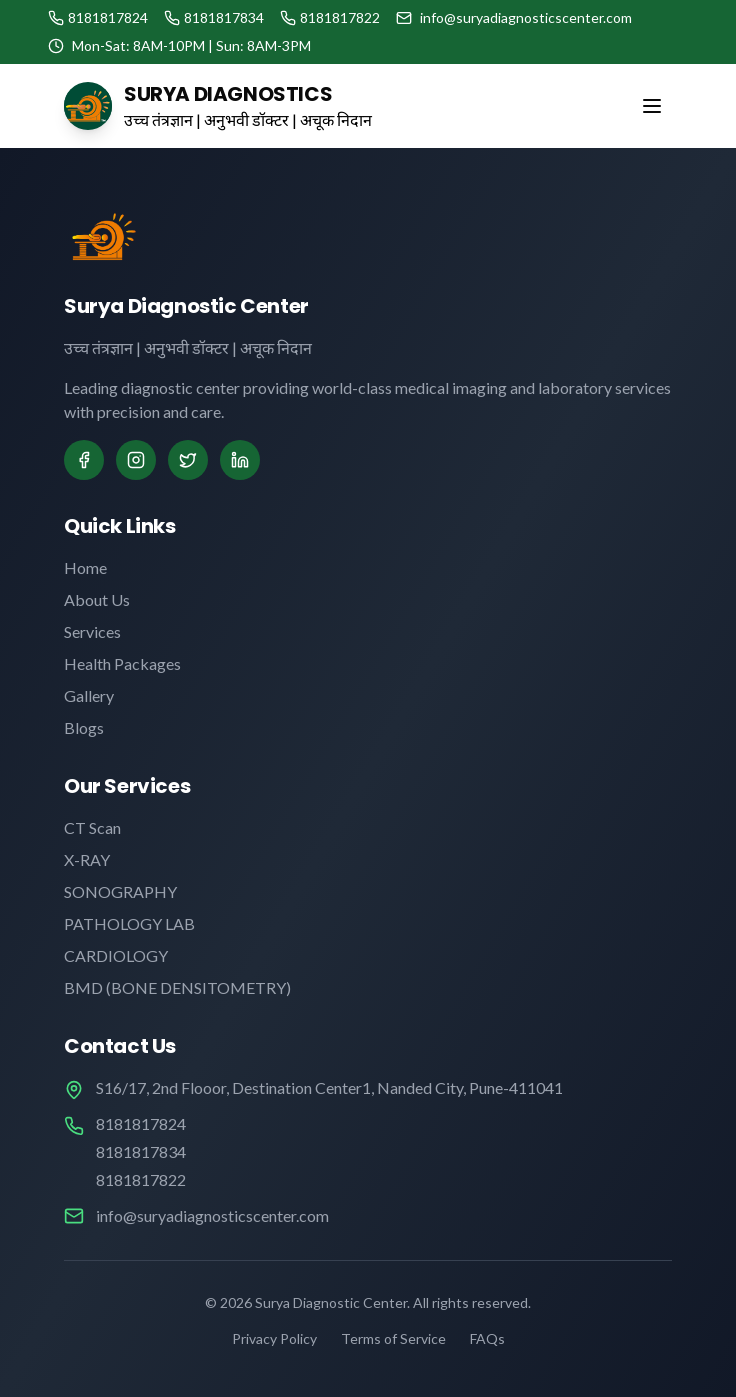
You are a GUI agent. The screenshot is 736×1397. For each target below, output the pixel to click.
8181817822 (141, 1179)
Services (92, 631)
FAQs (487, 1338)
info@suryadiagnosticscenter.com (212, 1215)
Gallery (89, 695)
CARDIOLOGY (116, 955)
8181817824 (141, 1123)
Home (85, 567)
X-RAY (87, 859)
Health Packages (122, 663)
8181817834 (141, 1151)
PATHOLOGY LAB (129, 923)
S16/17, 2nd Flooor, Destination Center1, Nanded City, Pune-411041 (329, 1087)
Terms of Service (393, 1338)
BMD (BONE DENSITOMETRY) (177, 987)
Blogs (84, 727)
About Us (97, 599)
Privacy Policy (274, 1338)
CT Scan (92, 827)
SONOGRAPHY (120, 891)
